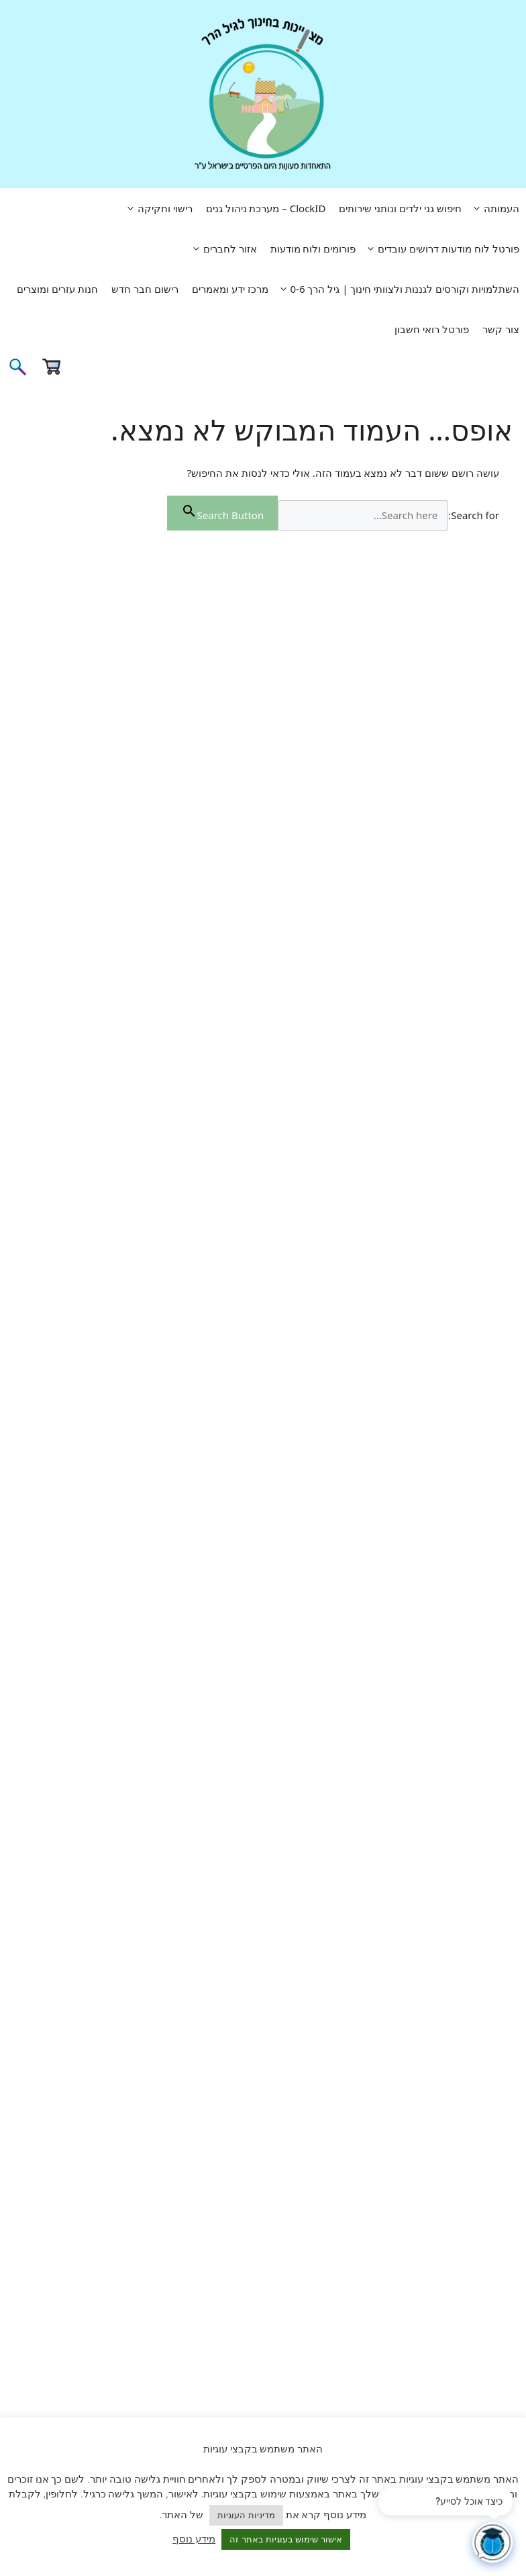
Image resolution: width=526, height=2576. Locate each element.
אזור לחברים (222, 248)
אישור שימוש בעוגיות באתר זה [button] (285, 2539)
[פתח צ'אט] (492, 2542)
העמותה (493, 208)
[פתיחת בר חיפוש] (17, 371)
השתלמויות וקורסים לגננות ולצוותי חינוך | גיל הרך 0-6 (397, 288)
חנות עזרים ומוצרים (57, 288)
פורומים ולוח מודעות (313, 248)
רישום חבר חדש (144, 288)
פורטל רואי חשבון (431, 329)
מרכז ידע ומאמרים (230, 288)
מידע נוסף (193, 2538)
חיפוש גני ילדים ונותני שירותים (400, 208)
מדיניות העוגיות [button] (245, 2515)
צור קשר (500, 329)
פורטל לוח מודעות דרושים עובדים (440, 248)
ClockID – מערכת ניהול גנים (266, 208)
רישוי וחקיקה (157, 208)
